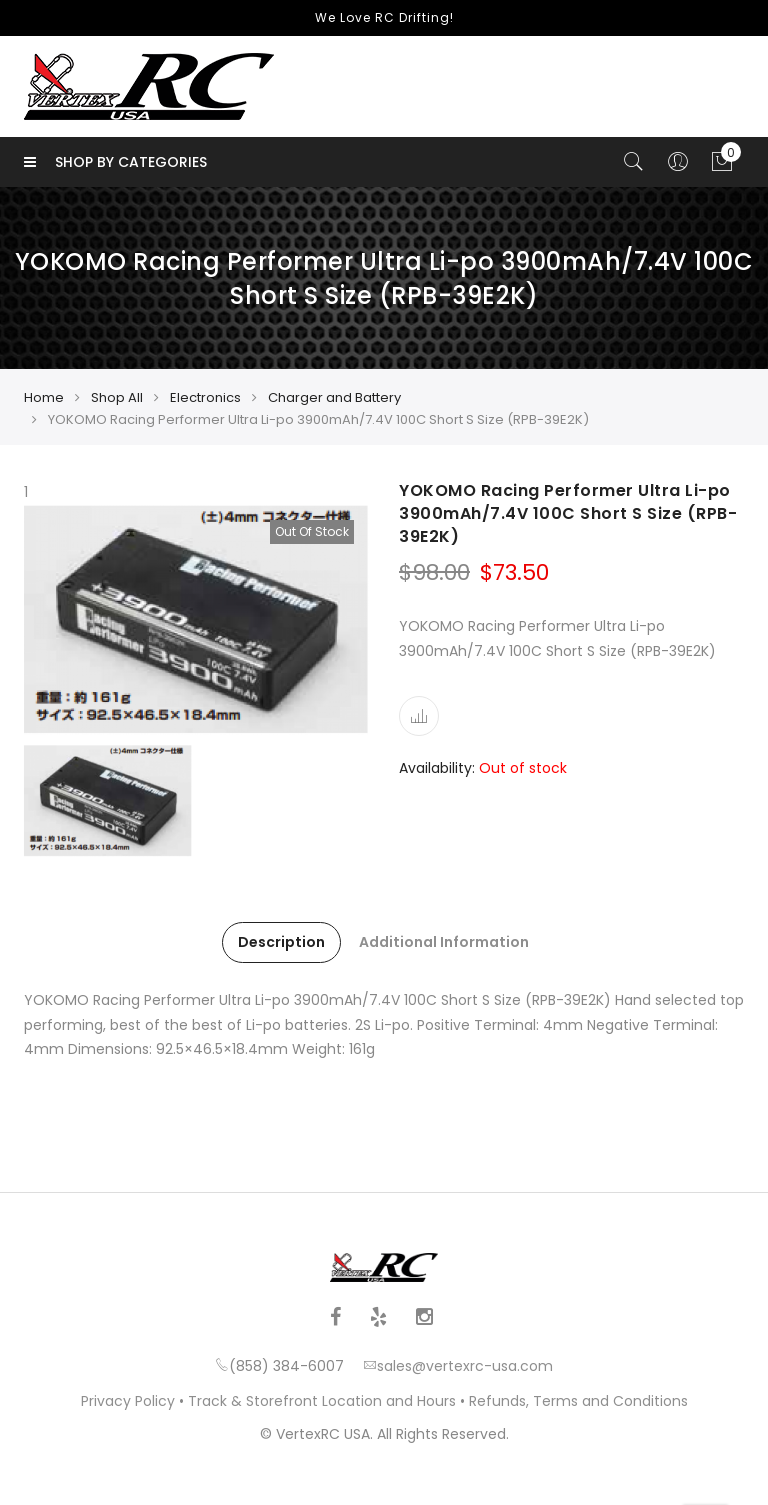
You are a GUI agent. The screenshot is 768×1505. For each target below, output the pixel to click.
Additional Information (444, 942)
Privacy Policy (128, 1401)
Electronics (205, 397)
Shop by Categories (115, 162)
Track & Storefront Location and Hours (322, 1401)
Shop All (117, 397)
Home (44, 397)
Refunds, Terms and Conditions (578, 1401)
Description (281, 942)
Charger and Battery (334, 397)
